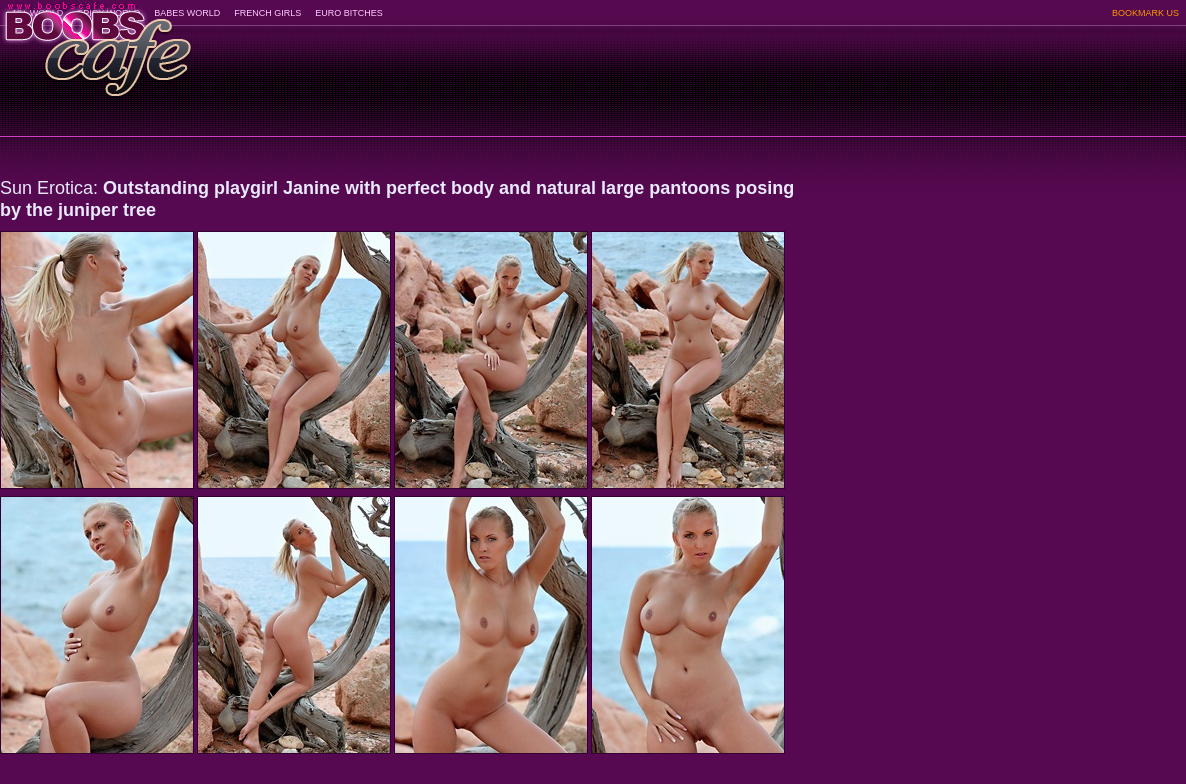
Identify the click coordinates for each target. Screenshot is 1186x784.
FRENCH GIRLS (267, 13)
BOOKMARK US (1145, 13)
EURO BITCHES (349, 13)
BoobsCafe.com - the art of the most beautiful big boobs (96, 42)
